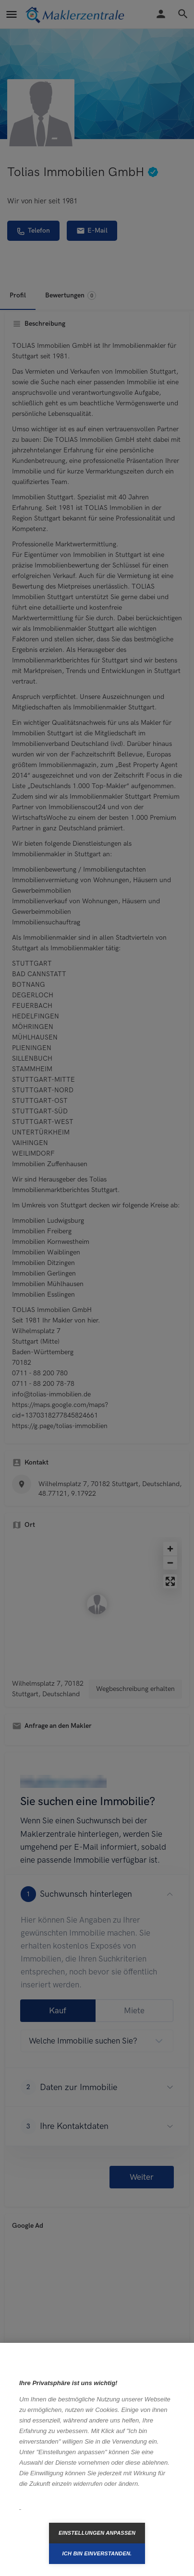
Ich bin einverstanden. (97, 2553)
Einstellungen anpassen (97, 2533)
